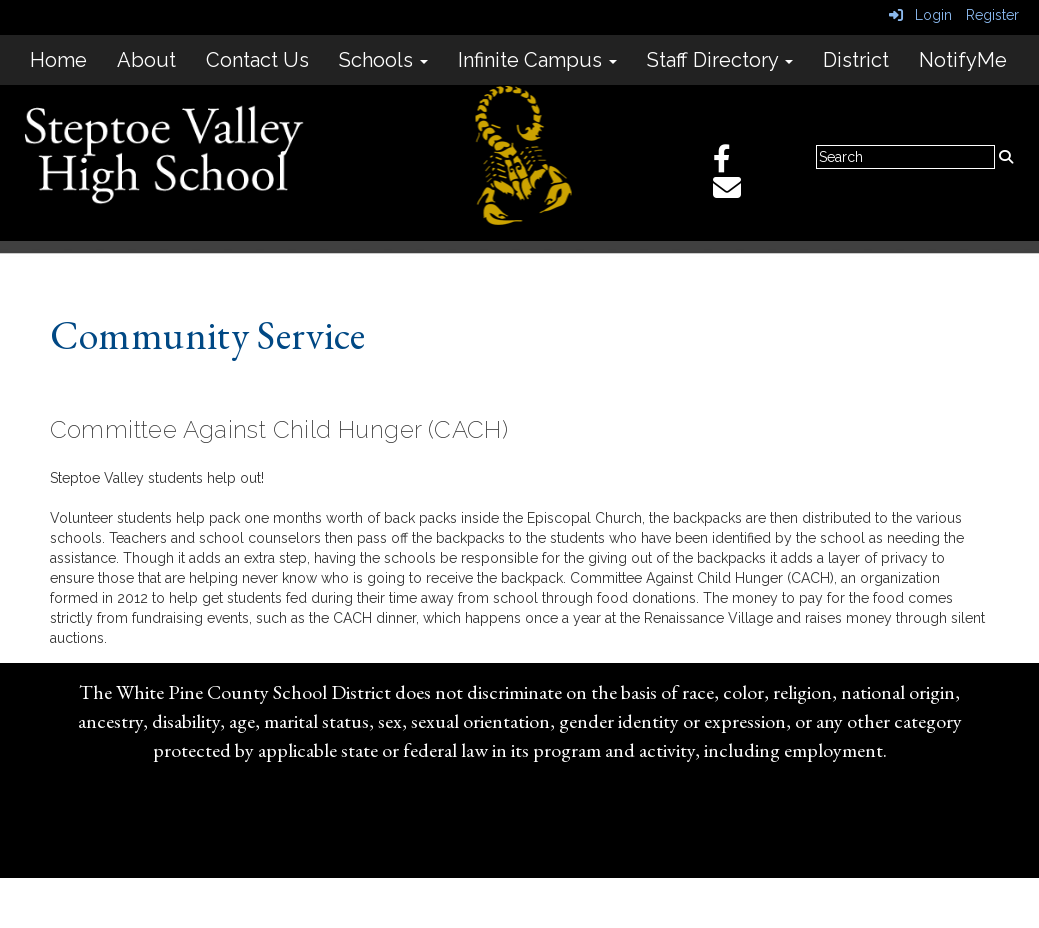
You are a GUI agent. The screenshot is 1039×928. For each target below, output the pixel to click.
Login (920, 15)
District (856, 60)
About (146, 60)
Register (992, 15)
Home (58, 60)
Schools (383, 60)
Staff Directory (720, 60)
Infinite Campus (537, 60)
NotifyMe (963, 60)
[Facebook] (732, 164)
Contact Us (257, 60)
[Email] (737, 193)
